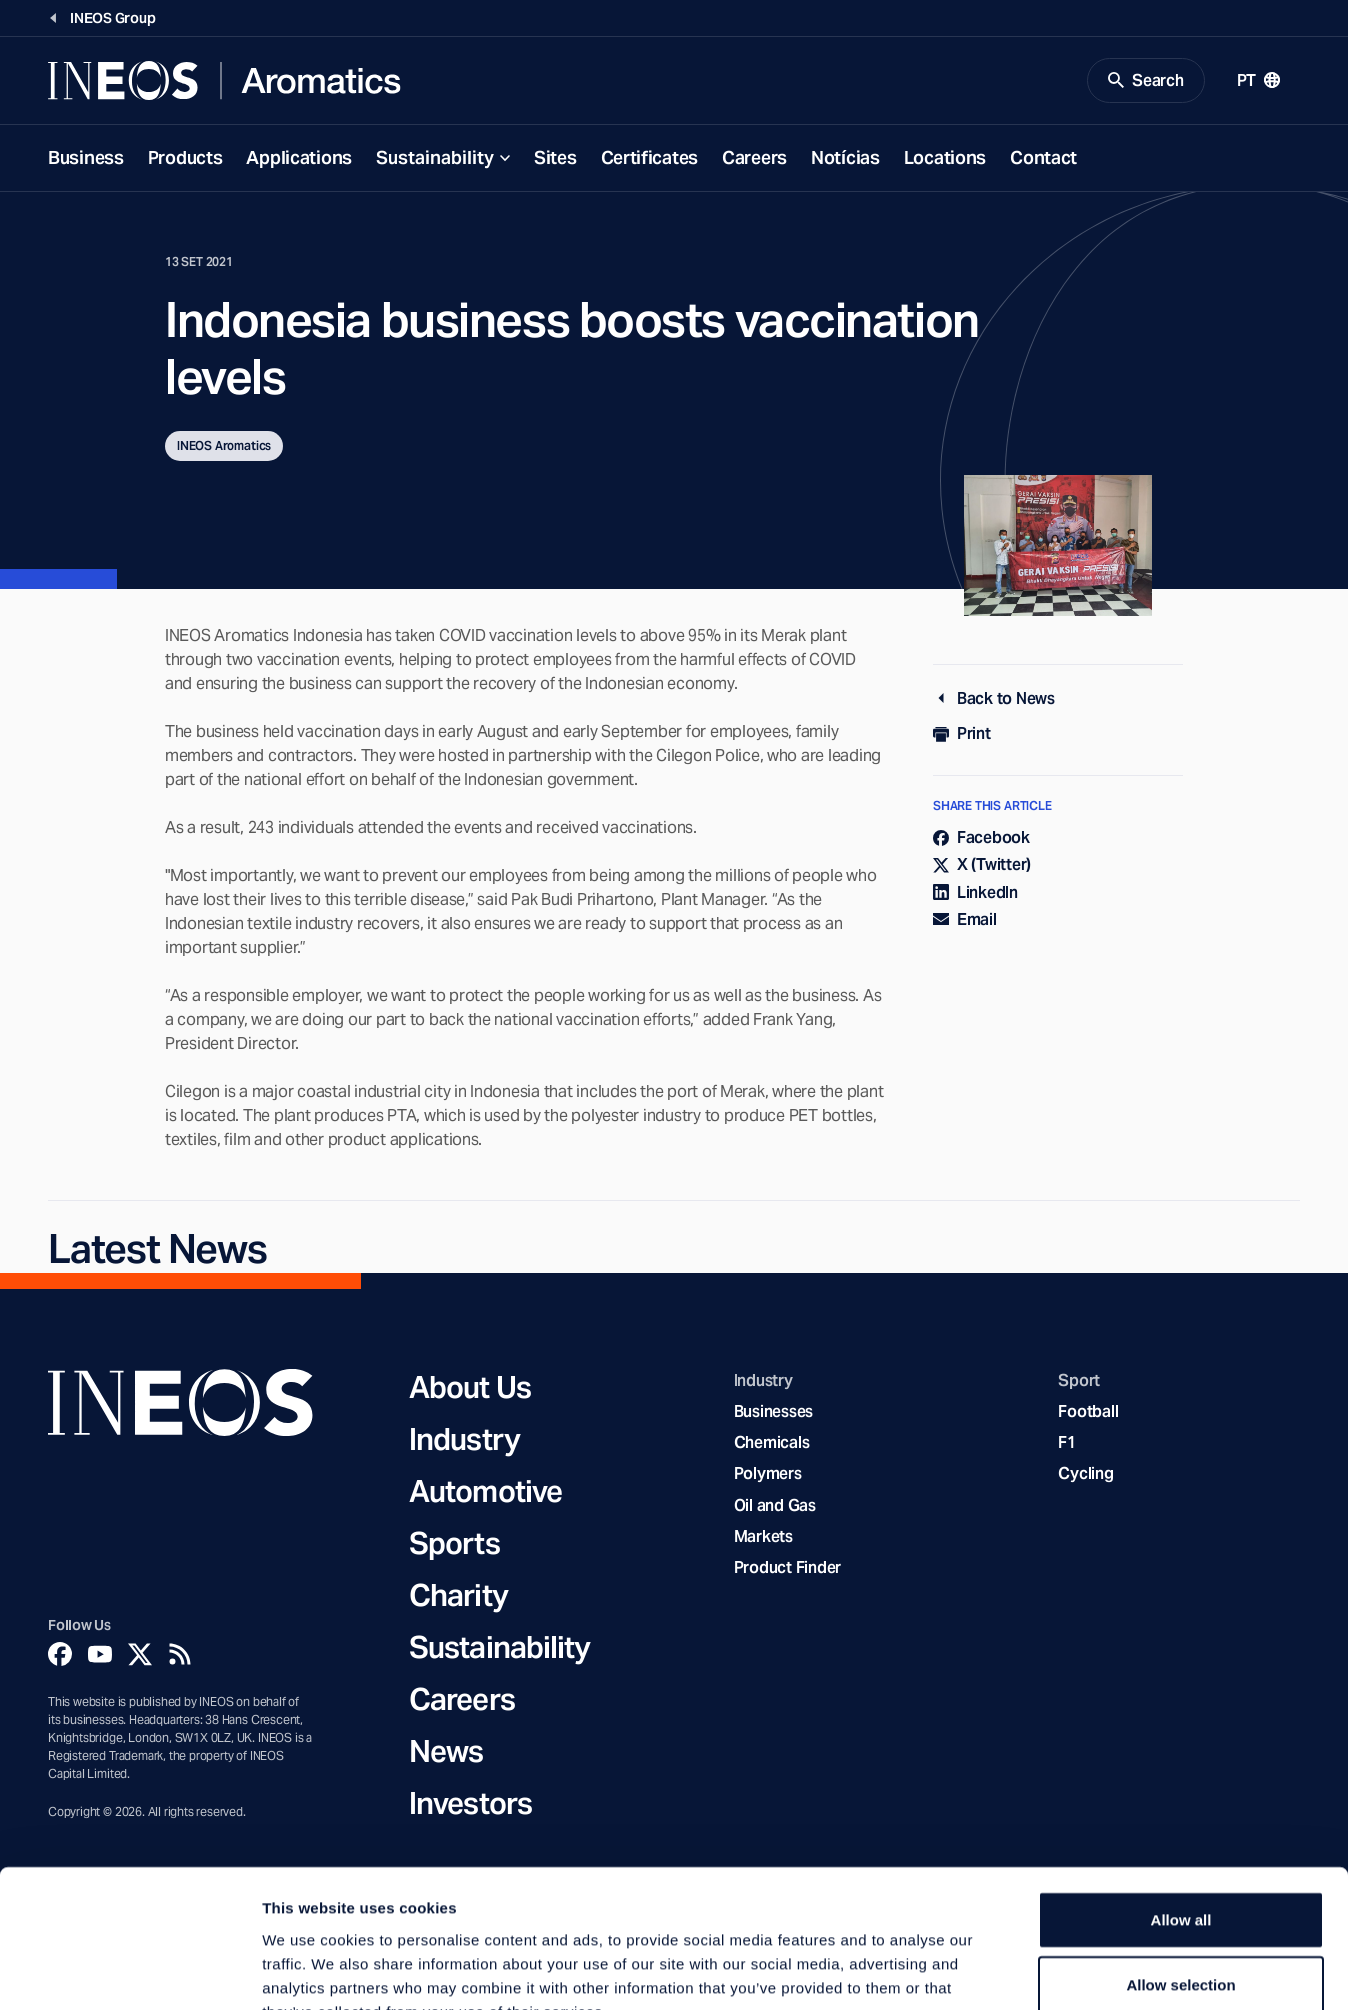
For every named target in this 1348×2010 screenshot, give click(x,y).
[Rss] (180, 1655)
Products (185, 158)
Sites (555, 158)
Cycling (1085, 1475)
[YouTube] (100, 1655)
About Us (470, 1388)
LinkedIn (975, 893)
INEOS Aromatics (224, 446)
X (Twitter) (982, 866)
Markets (763, 1537)
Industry (464, 1440)
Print (962, 734)
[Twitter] (140, 1655)
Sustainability (435, 158)
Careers (754, 158)
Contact (1043, 158)
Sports (454, 1544)
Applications (299, 158)
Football (1088, 1412)
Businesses (773, 1412)
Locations (945, 158)
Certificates (650, 158)
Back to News (994, 699)
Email (965, 920)
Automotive (485, 1492)
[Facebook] (60, 1655)
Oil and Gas (775, 1506)
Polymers (768, 1475)
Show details (1049, 1970)
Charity (458, 1596)
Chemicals (772, 1444)
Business (86, 158)
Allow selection (1180, 1863)
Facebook (981, 839)
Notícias (845, 158)
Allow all (1181, 1797)
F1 (1067, 1444)
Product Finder (787, 1568)
